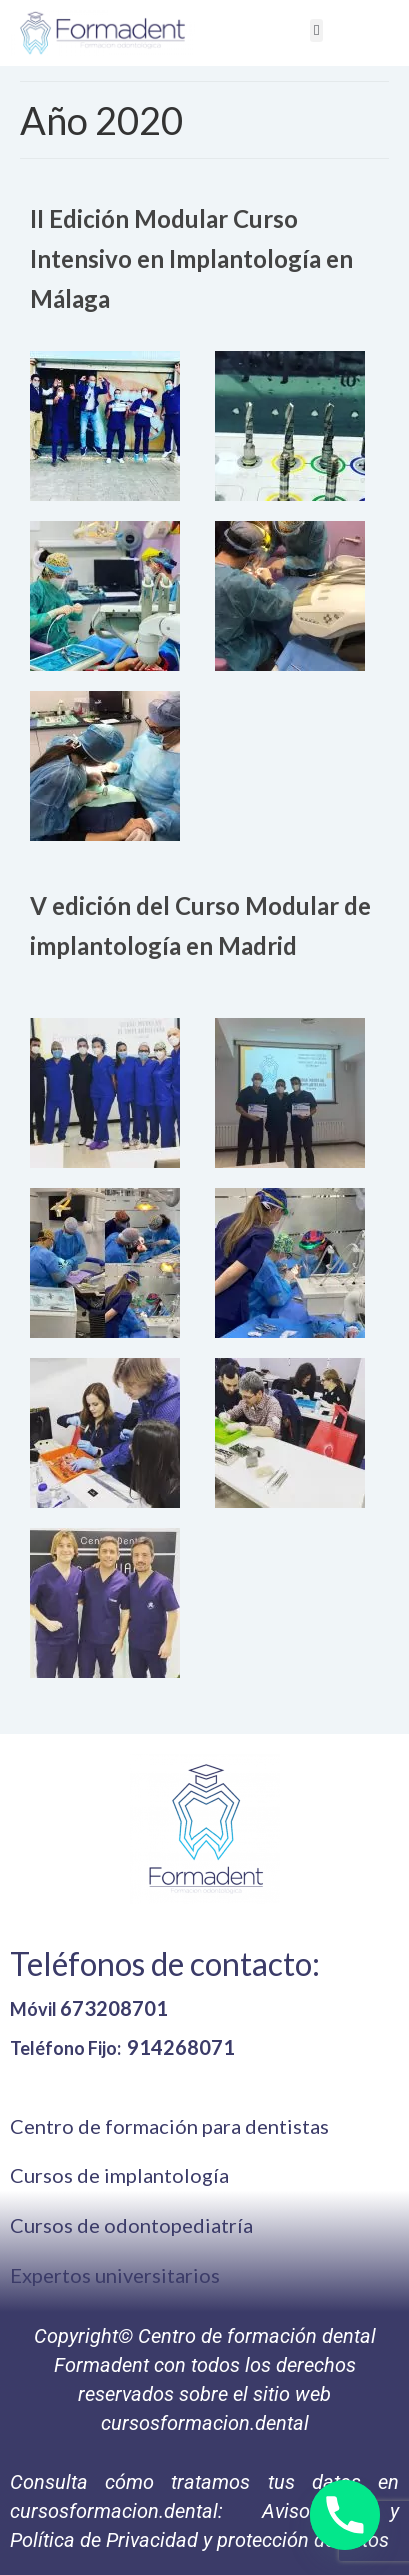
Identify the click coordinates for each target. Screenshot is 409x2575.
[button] (316, 30)
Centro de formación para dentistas (169, 2126)
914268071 (181, 2047)
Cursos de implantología (119, 2175)
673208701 (114, 2008)
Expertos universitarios (115, 2275)
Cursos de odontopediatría (131, 2225)
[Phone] (345, 2515)
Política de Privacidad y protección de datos (199, 2540)
